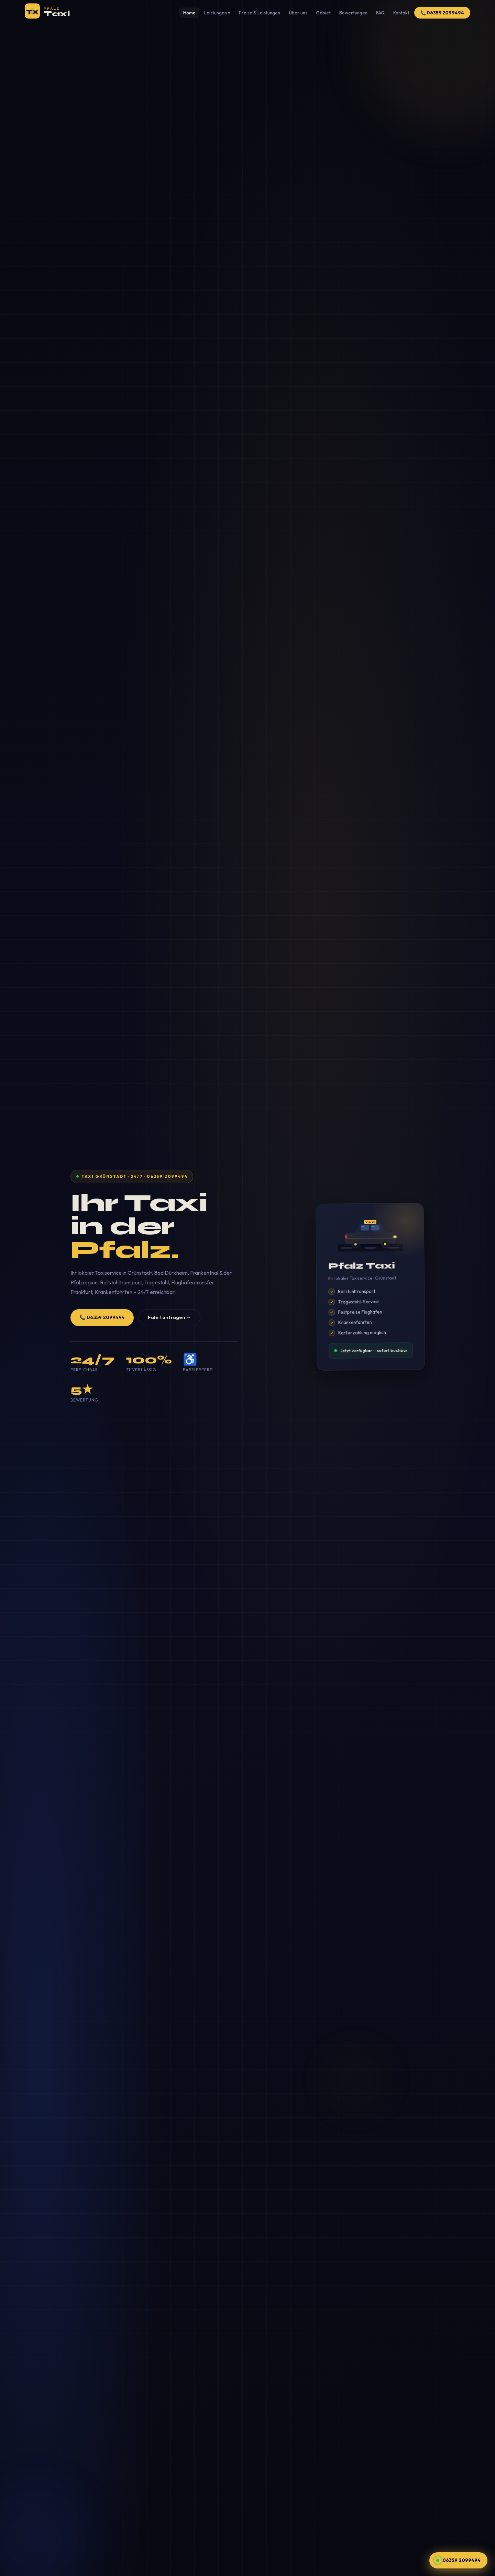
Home (189, 12)
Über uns (298, 12)
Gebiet (323, 12)
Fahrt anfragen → (169, 1317)
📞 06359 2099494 (442, 12)
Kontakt (401, 12)
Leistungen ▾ (217, 12)
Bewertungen (353, 12)
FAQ (380, 12)
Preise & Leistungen (259, 12)
